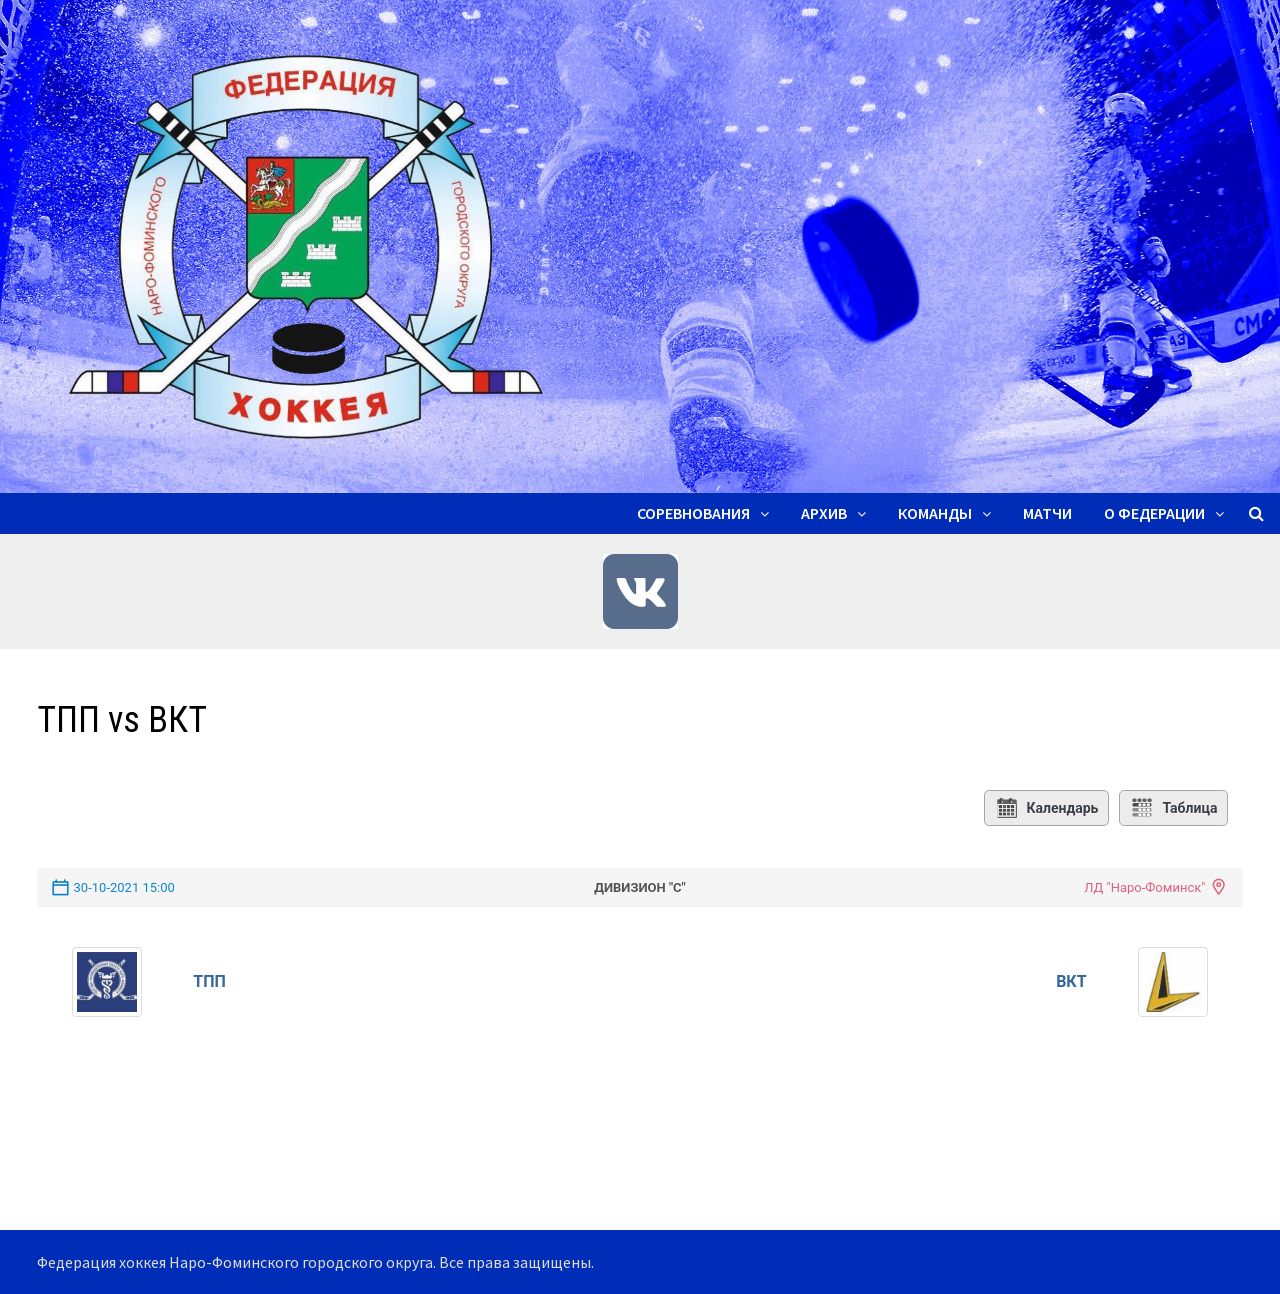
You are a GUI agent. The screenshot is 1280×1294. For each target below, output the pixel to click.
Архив (824, 513)
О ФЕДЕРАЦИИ (1154, 513)
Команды (935, 513)
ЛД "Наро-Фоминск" (1144, 887)
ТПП (209, 981)
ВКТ (1071, 981)
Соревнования (693, 513)
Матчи (1047, 513)
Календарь (1047, 808)
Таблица (1173, 808)
